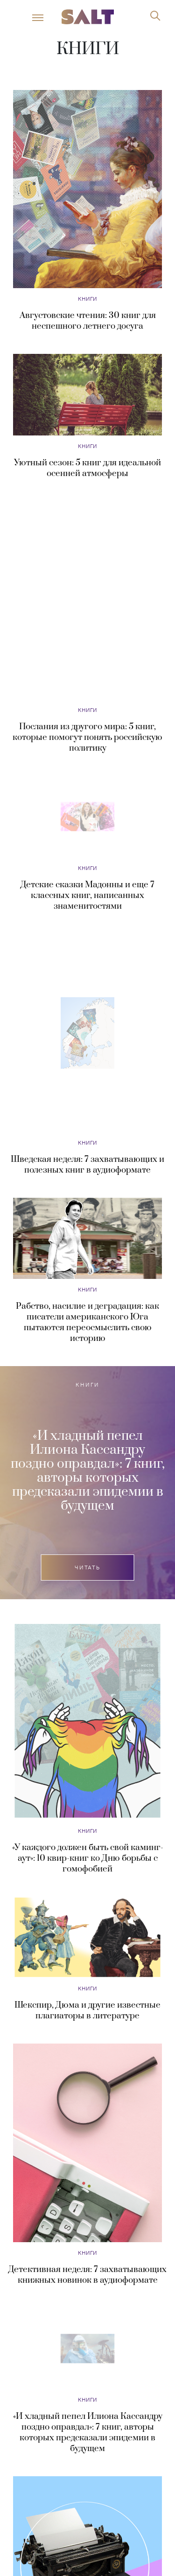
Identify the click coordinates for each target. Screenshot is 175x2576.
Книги (87, 298)
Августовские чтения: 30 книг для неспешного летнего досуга (88, 320)
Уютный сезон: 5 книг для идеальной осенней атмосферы (87, 468)
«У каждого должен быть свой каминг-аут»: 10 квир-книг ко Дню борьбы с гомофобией (87, 1729)
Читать (88, 1439)
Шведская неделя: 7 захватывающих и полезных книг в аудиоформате (87, 1036)
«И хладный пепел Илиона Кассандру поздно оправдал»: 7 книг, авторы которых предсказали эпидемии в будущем (88, 1342)
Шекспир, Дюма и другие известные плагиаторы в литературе (87, 1882)
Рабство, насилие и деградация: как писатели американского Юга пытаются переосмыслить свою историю (87, 1194)
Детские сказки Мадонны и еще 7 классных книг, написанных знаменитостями (87, 767)
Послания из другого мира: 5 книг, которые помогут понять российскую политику (87, 609)
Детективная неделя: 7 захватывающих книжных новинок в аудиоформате (87, 2146)
